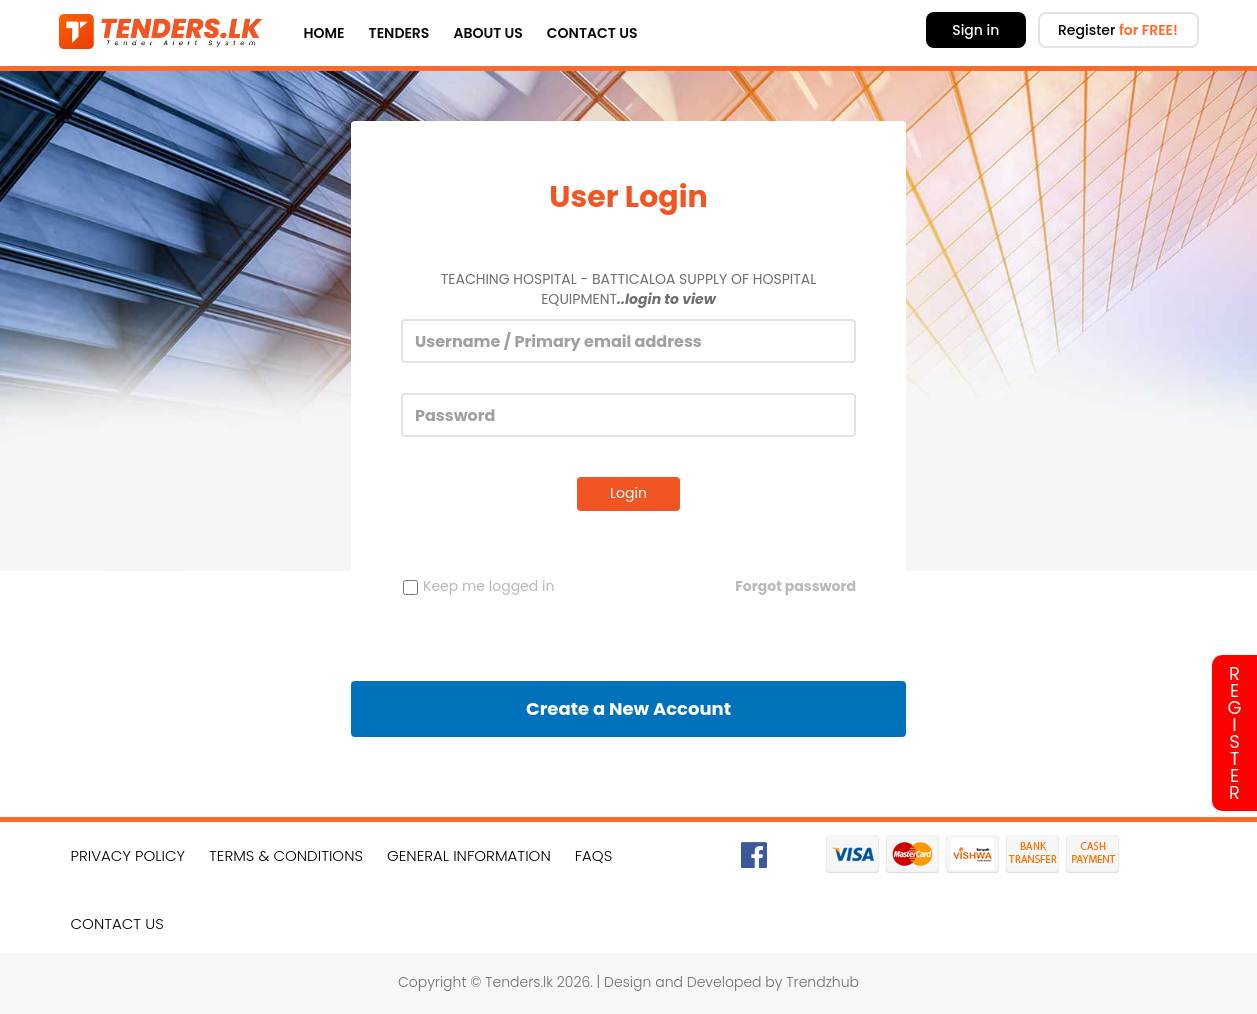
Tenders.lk (519, 982)
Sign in (975, 30)
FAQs (594, 855)
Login (628, 493)
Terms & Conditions (286, 855)
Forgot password (795, 586)
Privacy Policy (128, 855)
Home (324, 33)
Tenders (399, 33)
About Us (487, 33)
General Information (469, 855)
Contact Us (592, 33)
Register (1118, 30)
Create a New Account (628, 708)
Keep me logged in (478, 586)
